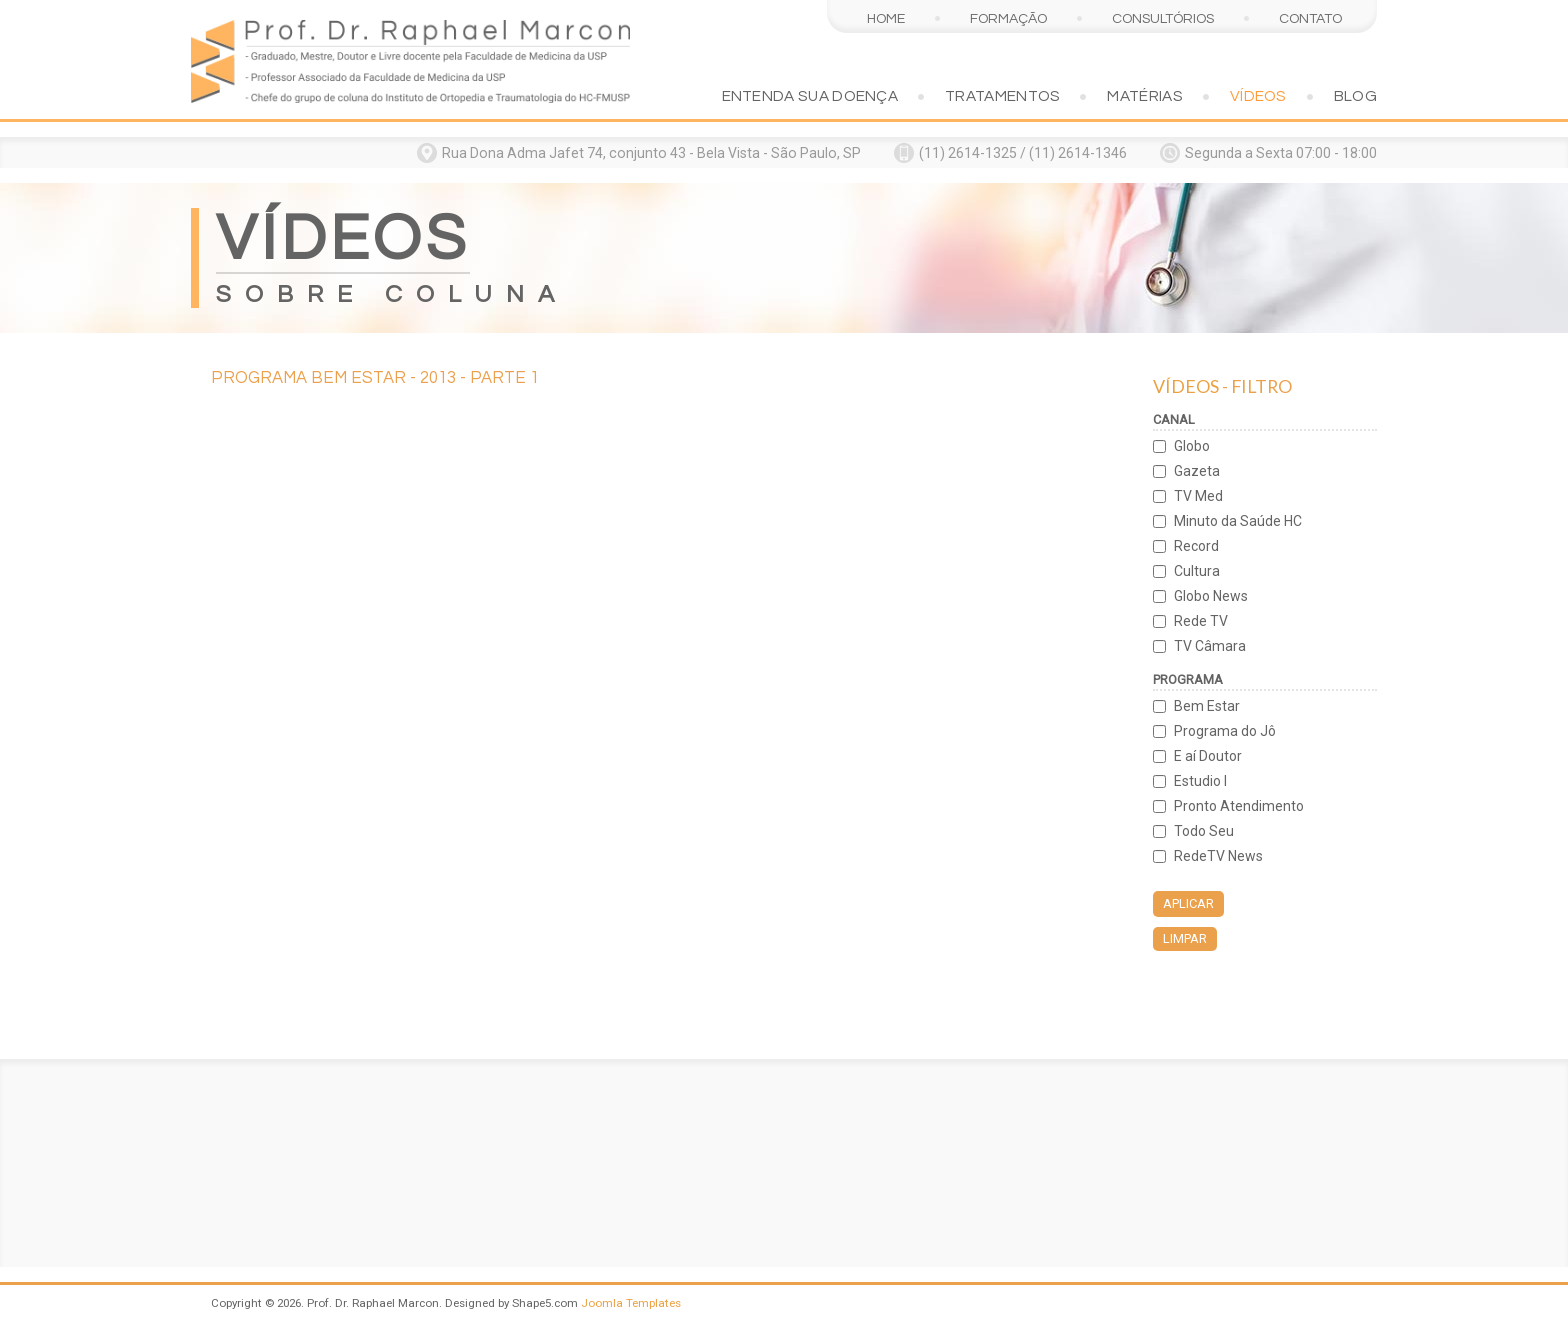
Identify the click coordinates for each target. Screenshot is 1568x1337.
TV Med (1198, 496)
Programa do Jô (1225, 731)
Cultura (1197, 571)
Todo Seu (1204, 831)
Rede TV (1201, 621)
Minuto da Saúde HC (1238, 521)
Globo (1192, 446)
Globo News (1211, 596)
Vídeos (1258, 96)
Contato (1310, 18)
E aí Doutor (1208, 756)
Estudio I (1200, 781)
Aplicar (1188, 903)
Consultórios (1163, 18)
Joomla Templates (631, 1303)
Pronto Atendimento (1239, 806)
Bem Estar (1207, 706)
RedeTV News (1218, 856)
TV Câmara (1210, 646)
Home (886, 18)
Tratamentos (1002, 96)
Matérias (1144, 96)
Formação (1008, 18)
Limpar (1185, 938)
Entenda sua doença (810, 96)
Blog (1355, 96)
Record (1196, 546)
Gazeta (1197, 471)
